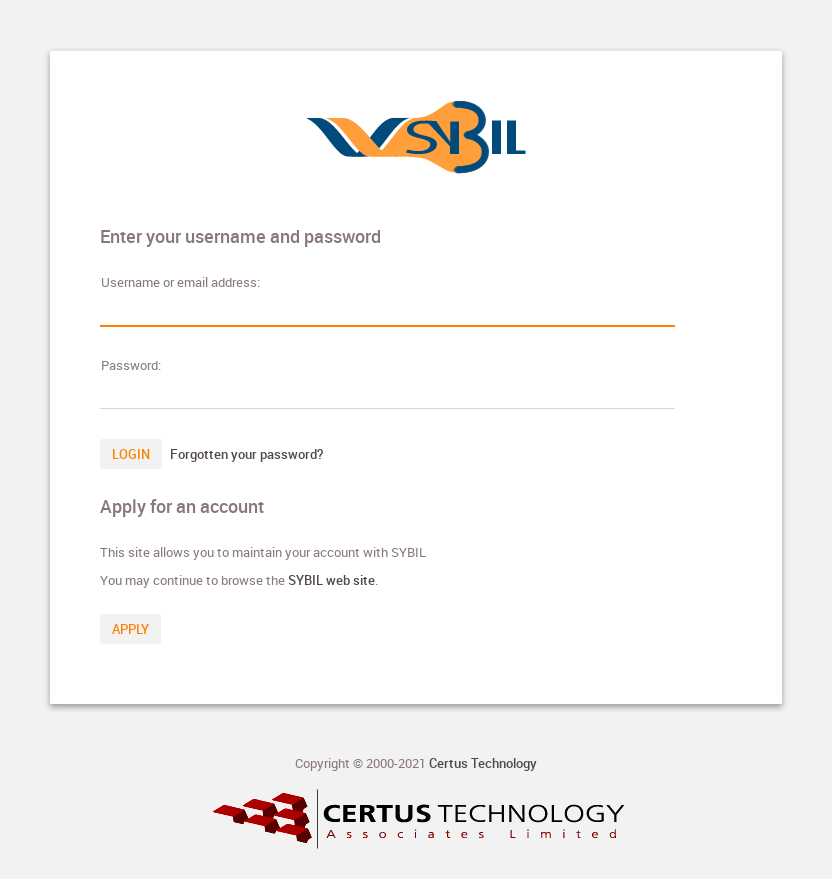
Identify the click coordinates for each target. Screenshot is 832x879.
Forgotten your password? (246, 454)
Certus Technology (483, 763)
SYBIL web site (331, 580)
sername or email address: (180, 282)
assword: (131, 365)
